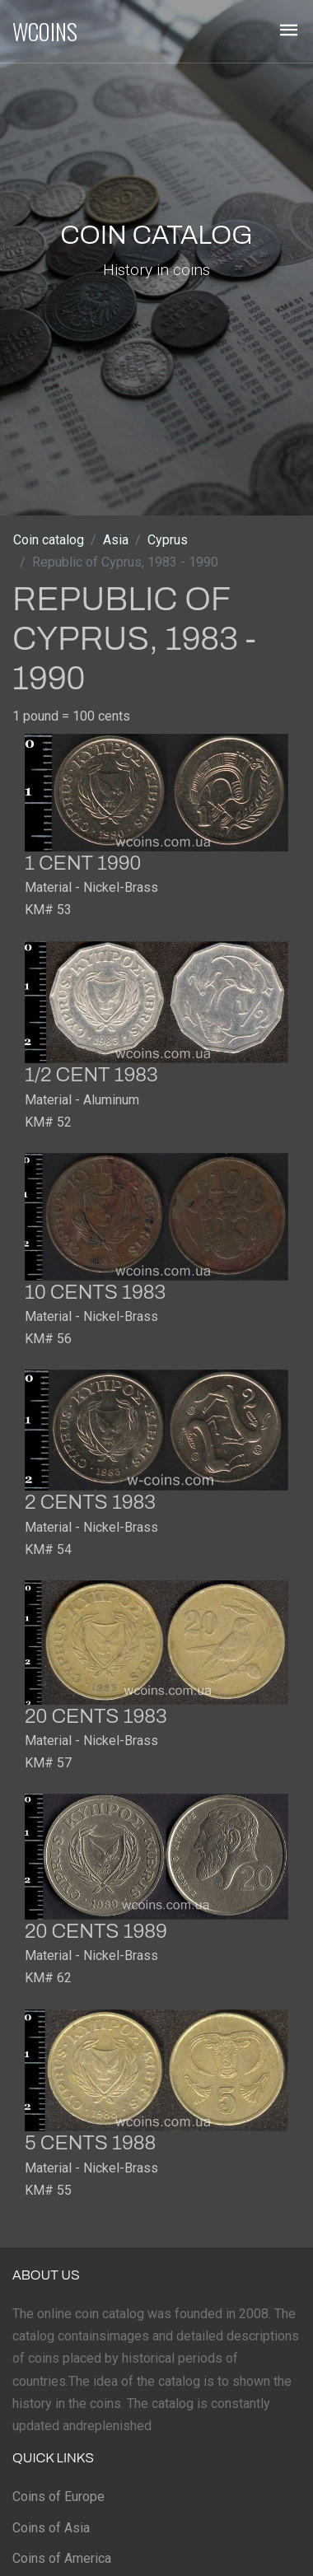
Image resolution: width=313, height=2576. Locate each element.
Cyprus (167, 540)
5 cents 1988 (90, 2143)
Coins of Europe (58, 2496)
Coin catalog (48, 540)
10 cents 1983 (95, 1292)
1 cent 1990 (83, 863)
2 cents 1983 (90, 1502)
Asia (115, 540)
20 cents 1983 (96, 1716)
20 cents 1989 (96, 1931)
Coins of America (61, 2558)
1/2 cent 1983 (91, 1074)
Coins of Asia (51, 2528)
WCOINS (44, 31)
